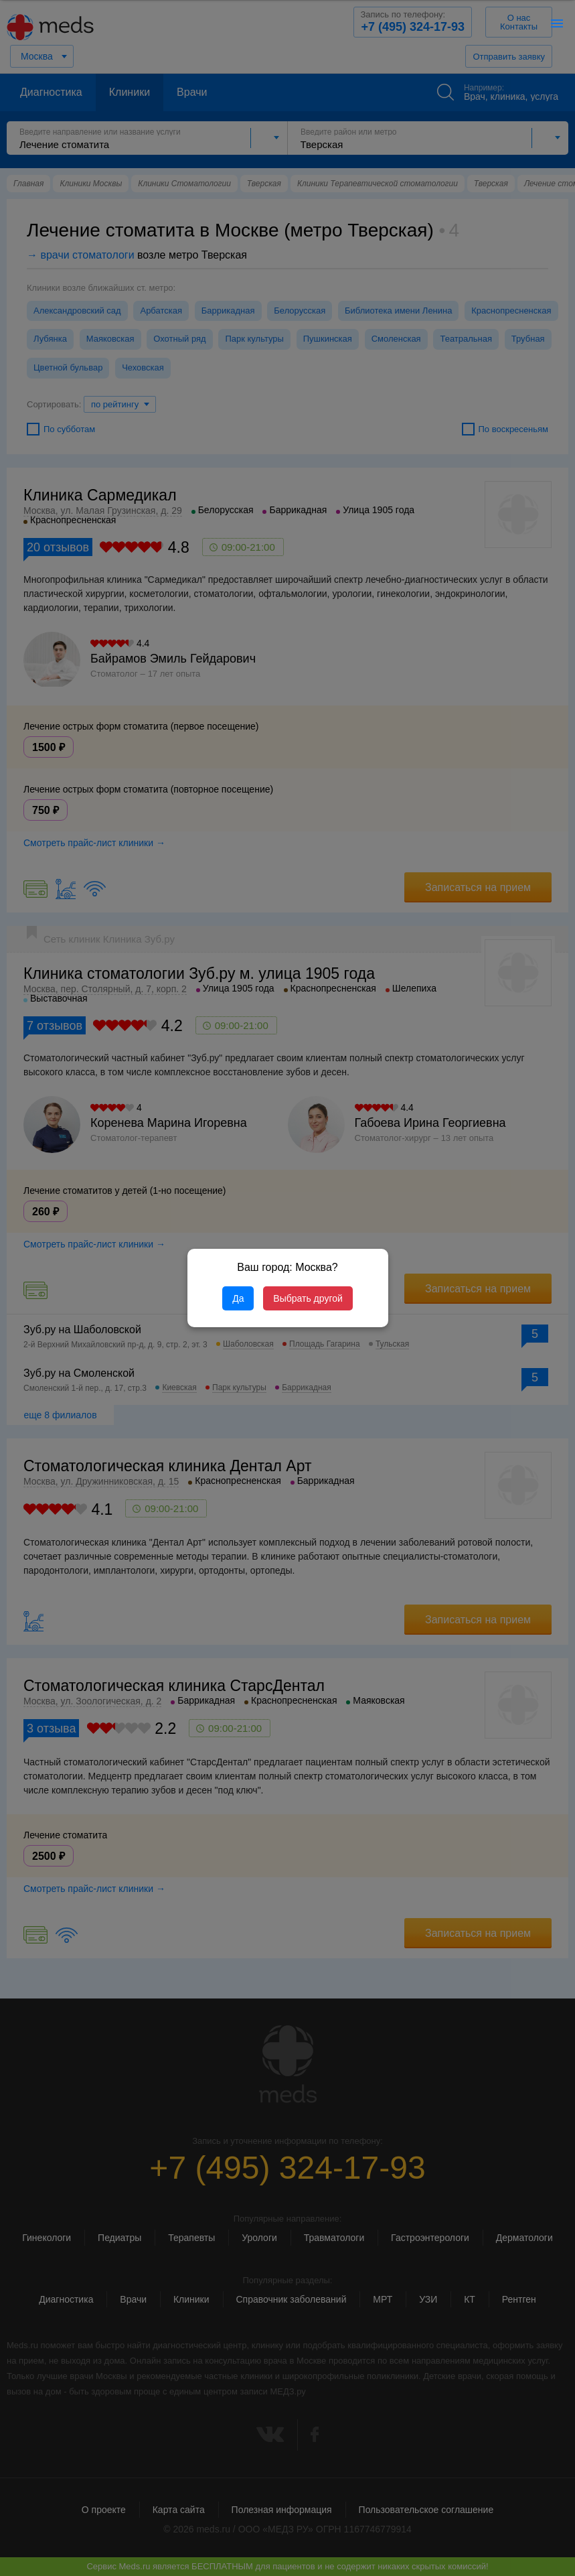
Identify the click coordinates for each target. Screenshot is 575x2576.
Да (238, 1298)
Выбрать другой (307, 1298)
